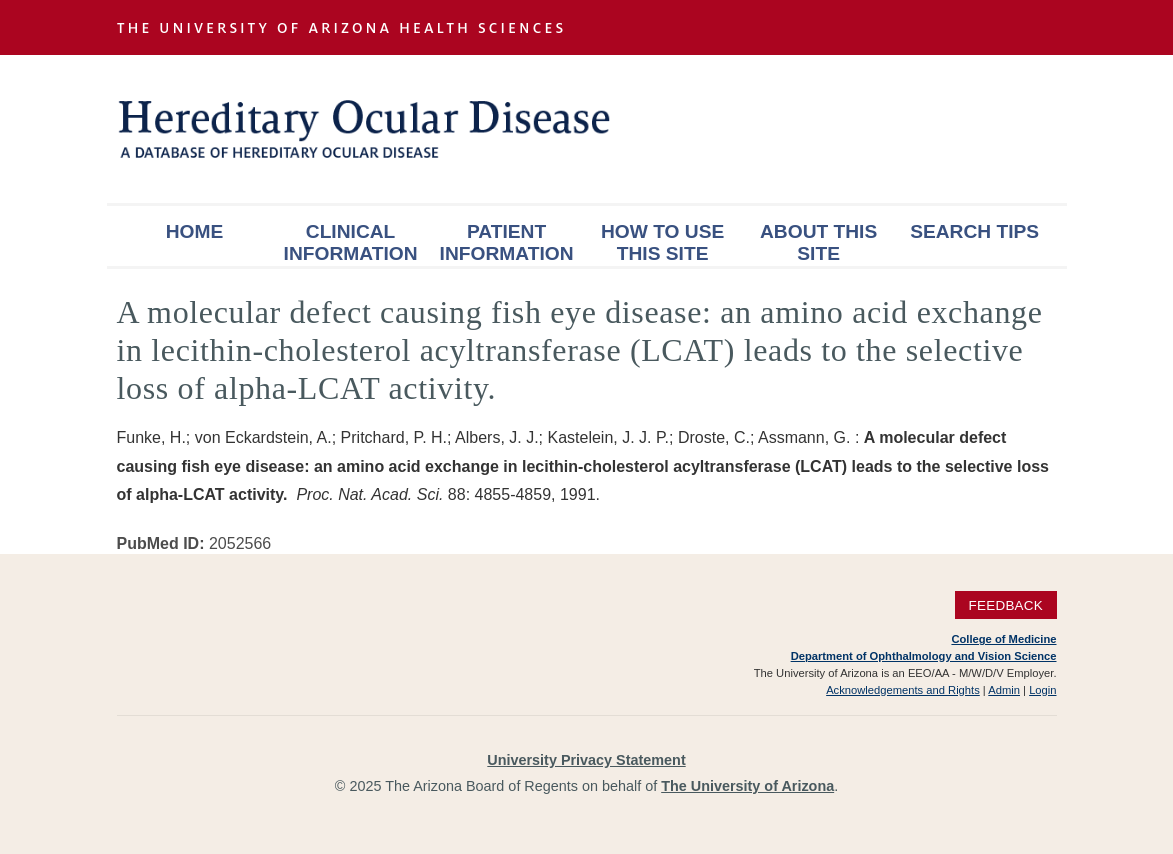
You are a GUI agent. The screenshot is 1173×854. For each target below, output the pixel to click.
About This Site (818, 242)
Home (195, 231)
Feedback (1005, 605)
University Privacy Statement (586, 760)
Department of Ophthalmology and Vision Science (924, 656)
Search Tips (974, 231)
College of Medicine (1003, 639)
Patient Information (507, 242)
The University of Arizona (747, 786)
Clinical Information (351, 242)
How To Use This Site (662, 242)
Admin (1004, 690)
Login (1042, 690)
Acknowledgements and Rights (903, 690)
